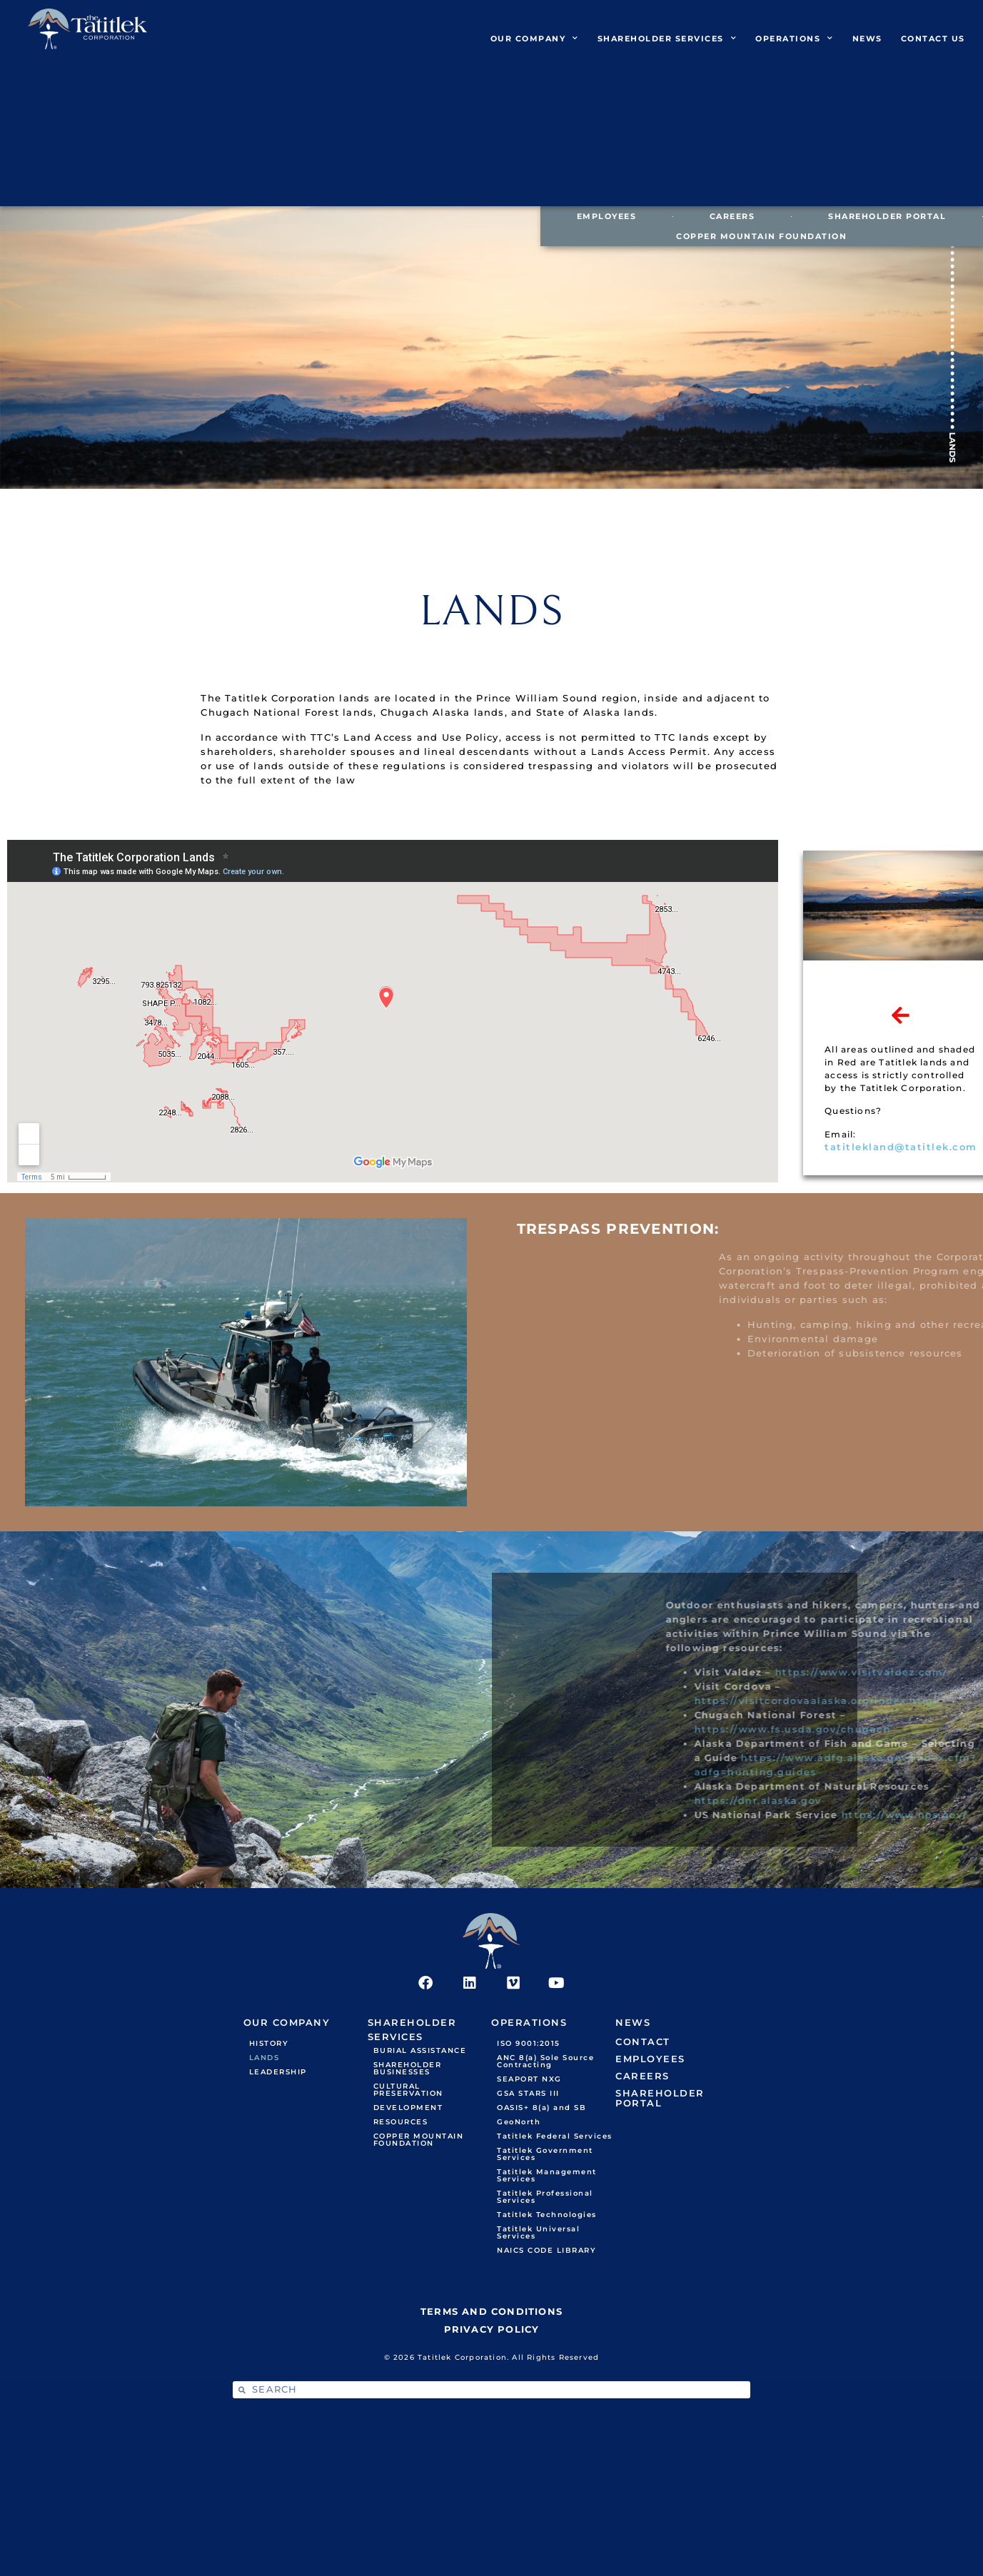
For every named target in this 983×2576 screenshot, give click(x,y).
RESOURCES (400, 2121)
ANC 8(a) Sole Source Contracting (545, 2061)
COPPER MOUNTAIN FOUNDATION (761, 236)
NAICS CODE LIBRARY (546, 2250)
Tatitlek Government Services (545, 2154)
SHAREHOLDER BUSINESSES (407, 2068)
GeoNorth (518, 2121)
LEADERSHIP (278, 2071)
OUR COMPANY (534, 39)
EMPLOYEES (607, 216)
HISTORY (269, 2043)
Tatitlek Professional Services (545, 2197)
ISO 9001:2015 (528, 2043)
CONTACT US (933, 39)
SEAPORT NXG (529, 2079)
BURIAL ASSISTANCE (420, 2050)
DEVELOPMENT (408, 2107)
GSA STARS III (528, 2093)
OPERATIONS (794, 39)
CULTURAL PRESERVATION (408, 2089)
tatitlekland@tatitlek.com (901, 1146)
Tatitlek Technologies (547, 2214)
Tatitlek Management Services (547, 2175)
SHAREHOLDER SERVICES (667, 39)
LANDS (264, 2057)
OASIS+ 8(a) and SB (541, 2107)
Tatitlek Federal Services (555, 2136)
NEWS (867, 39)
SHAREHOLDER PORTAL (887, 216)
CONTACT (642, 2041)
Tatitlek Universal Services (538, 2232)
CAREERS (732, 216)
